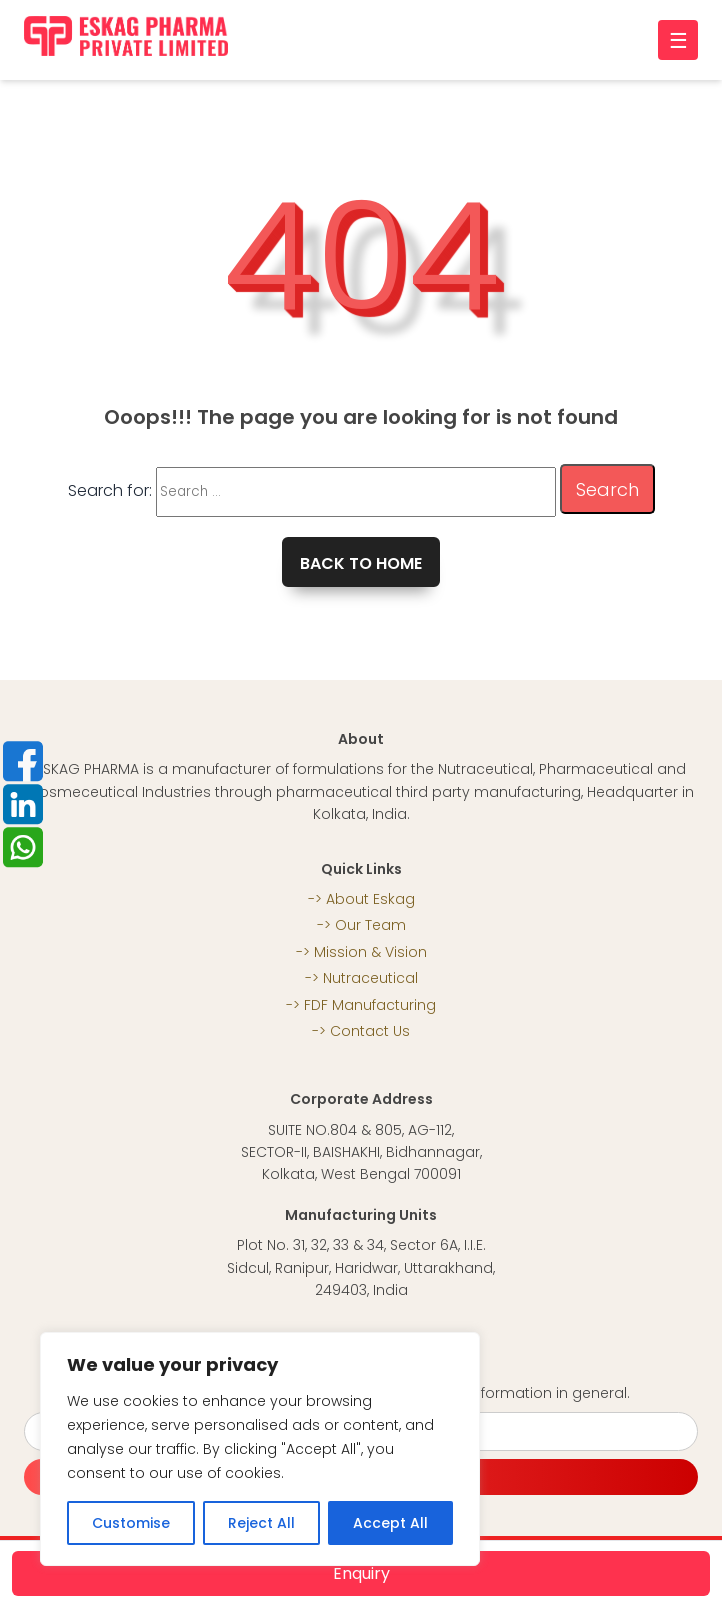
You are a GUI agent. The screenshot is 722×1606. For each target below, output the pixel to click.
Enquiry (361, 1573)
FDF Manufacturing (370, 1005)
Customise (131, 1523)
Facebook (23, 761)
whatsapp (23, 847)
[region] (260, 1449)
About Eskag (370, 899)
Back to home (361, 563)
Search (607, 489)
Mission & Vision (370, 952)
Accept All (390, 1523)
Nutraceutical (370, 978)
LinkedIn (23, 804)
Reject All (261, 1523)
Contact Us (370, 1031)
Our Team (370, 925)
